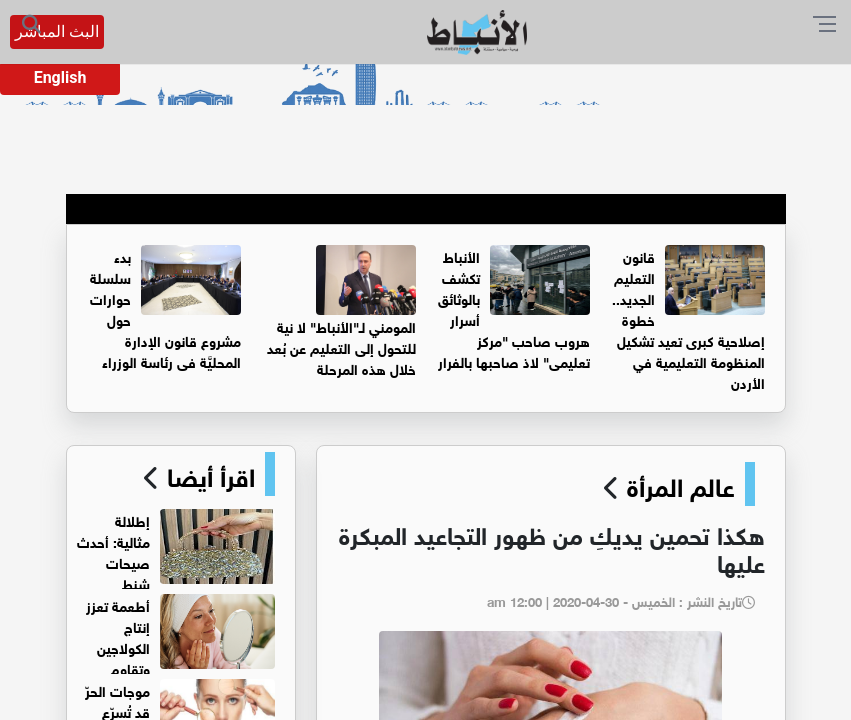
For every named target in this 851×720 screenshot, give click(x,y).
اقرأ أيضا (207, 474)
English (60, 77)
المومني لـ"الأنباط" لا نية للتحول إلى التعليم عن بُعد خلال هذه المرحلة (341, 346)
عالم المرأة (681, 484)
